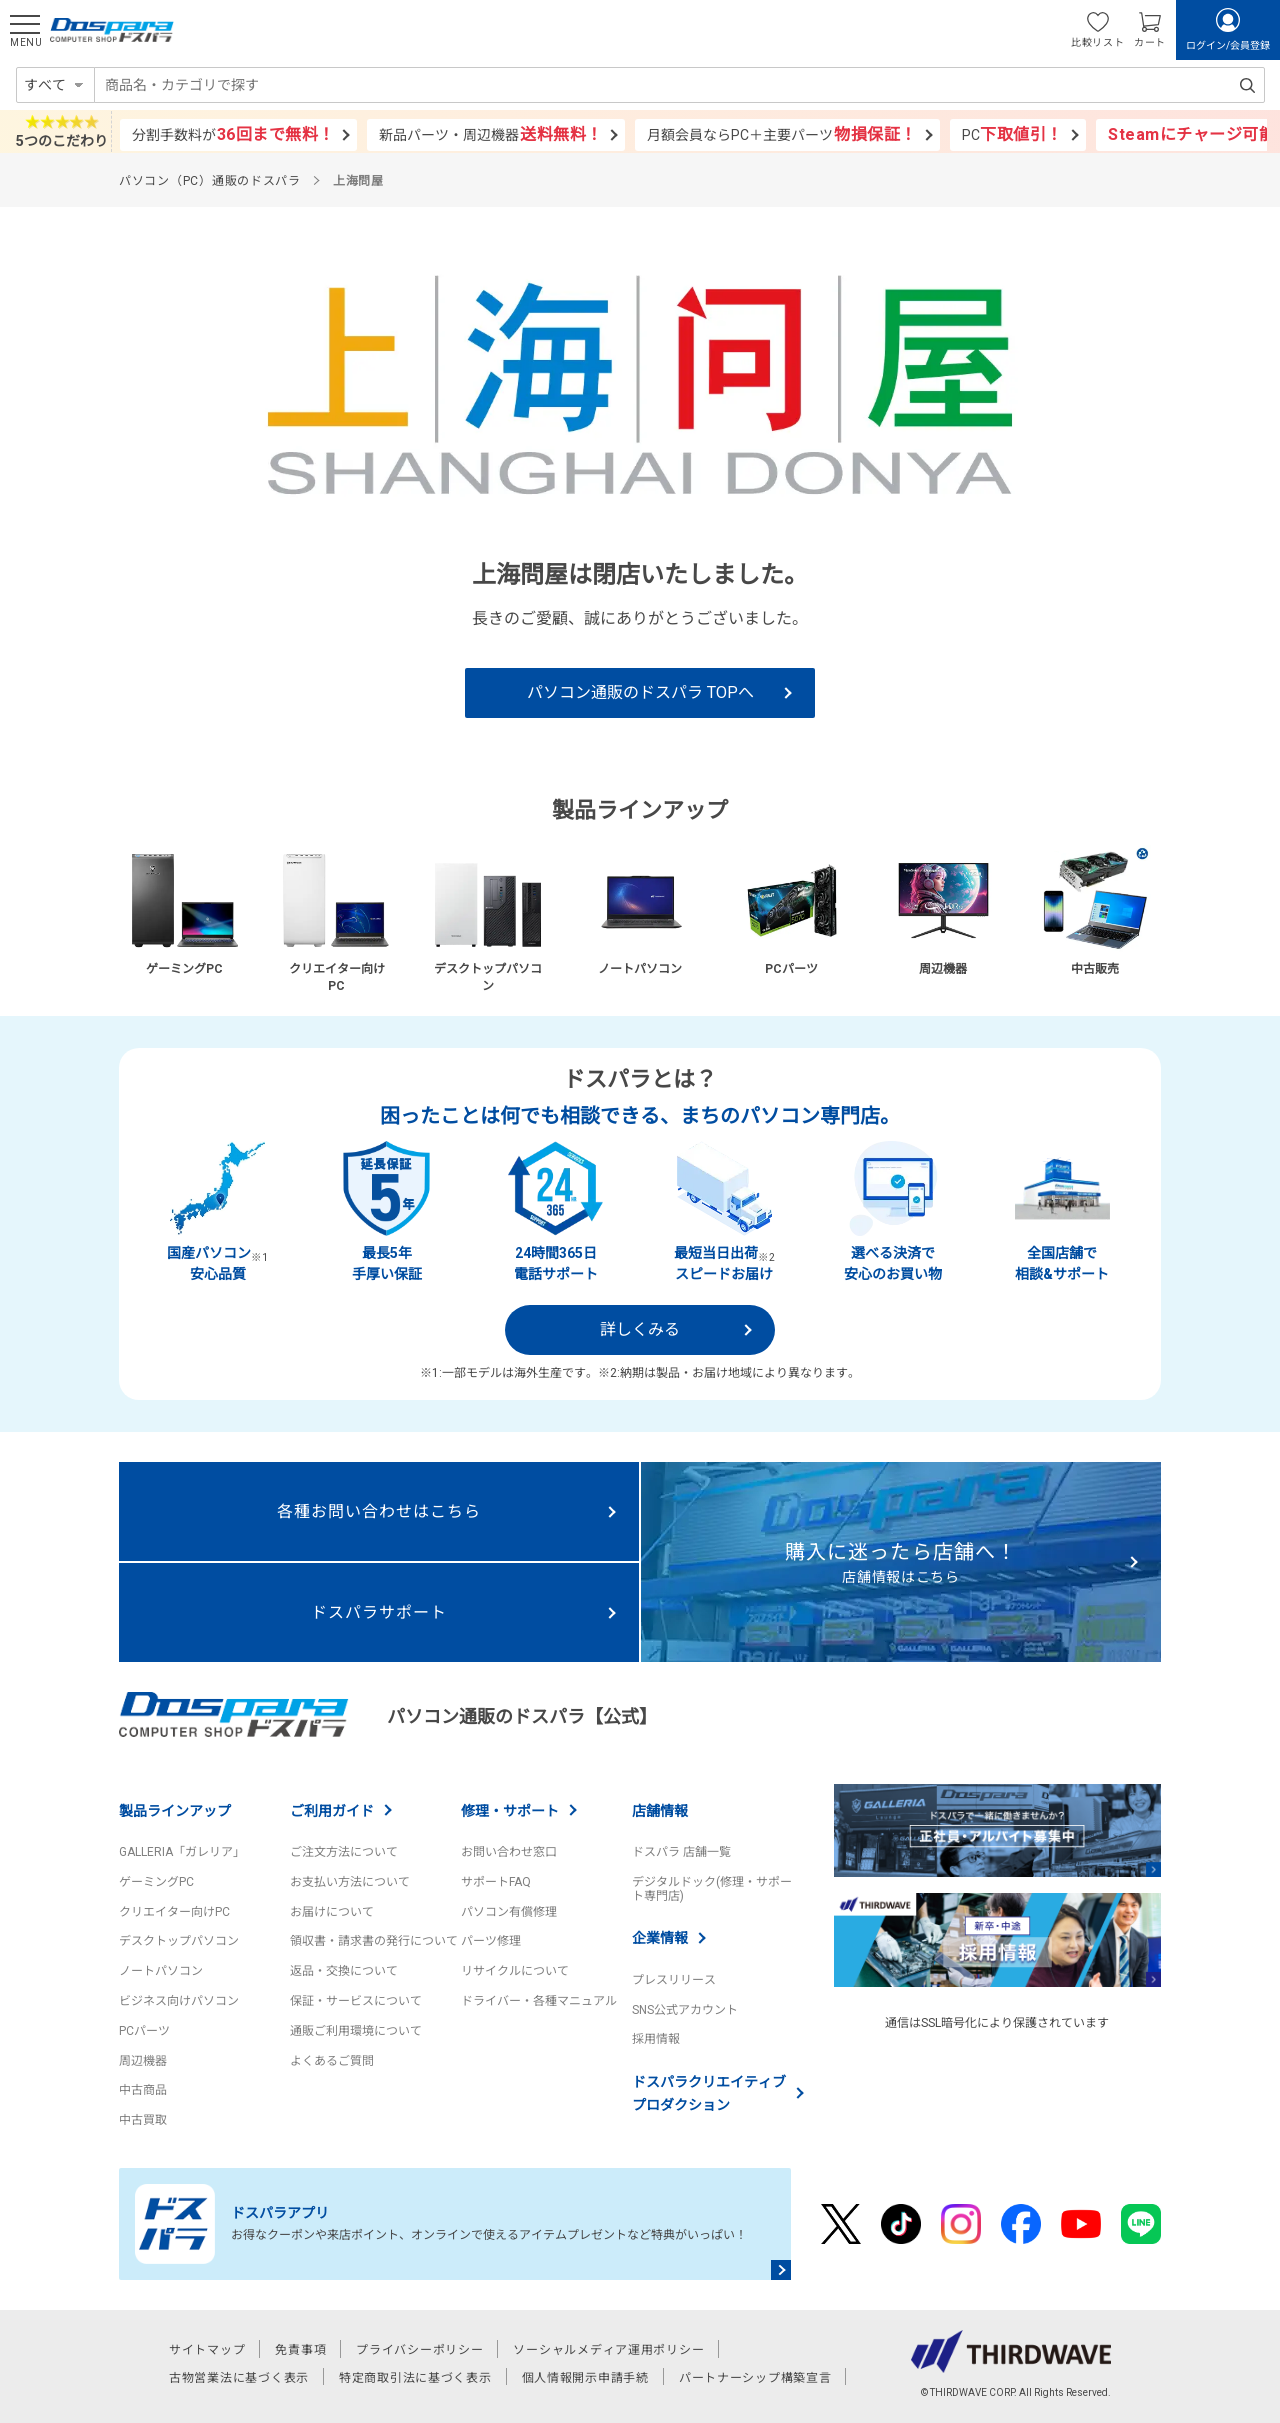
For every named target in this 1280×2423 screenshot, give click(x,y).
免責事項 (300, 2350)
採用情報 (656, 2039)
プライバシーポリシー (419, 2350)
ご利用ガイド (332, 1811)
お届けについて (332, 1912)
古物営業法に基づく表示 (239, 2378)
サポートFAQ (496, 1882)
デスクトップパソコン (179, 1941)
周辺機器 (143, 2061)
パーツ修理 (491, 1941)
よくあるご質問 (332, 2061)
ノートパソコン (161, 1971)
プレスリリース (674, 1980)
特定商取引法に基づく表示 (415, 2378)
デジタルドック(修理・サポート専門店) (712, 1889)
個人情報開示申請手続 (585, 2378)
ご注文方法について (344, 1852)
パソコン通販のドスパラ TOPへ (640, 692)
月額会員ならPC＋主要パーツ (782, 134)
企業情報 (660, 1938)
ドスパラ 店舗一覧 (681, 1852)
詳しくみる (640, 1329)
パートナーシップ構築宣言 (755, 2378)
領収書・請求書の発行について (374, 1941)
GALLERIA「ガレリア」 (182, 1852)
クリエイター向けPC (174, 1912)
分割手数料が (233, 134)
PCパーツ (144, 2031)
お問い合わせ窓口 (509, 1852)
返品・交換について (344, 1971)
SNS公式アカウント (685, 2010)
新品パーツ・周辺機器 (491, 134)
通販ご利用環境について (356, 2031)
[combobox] (679, 85)
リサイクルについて (515, 1971)
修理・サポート (510, 1811)
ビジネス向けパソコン (179, 2001)
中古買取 (143, 2120)
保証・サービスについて (356, 2001)
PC (1013, 134)
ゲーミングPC (156, 1882)
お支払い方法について (350, 1882)
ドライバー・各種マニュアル (539, 2001)
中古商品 (143, 2090)
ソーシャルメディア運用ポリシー (608, 2350)
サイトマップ (207, 2350)
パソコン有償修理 (509, 1912)
